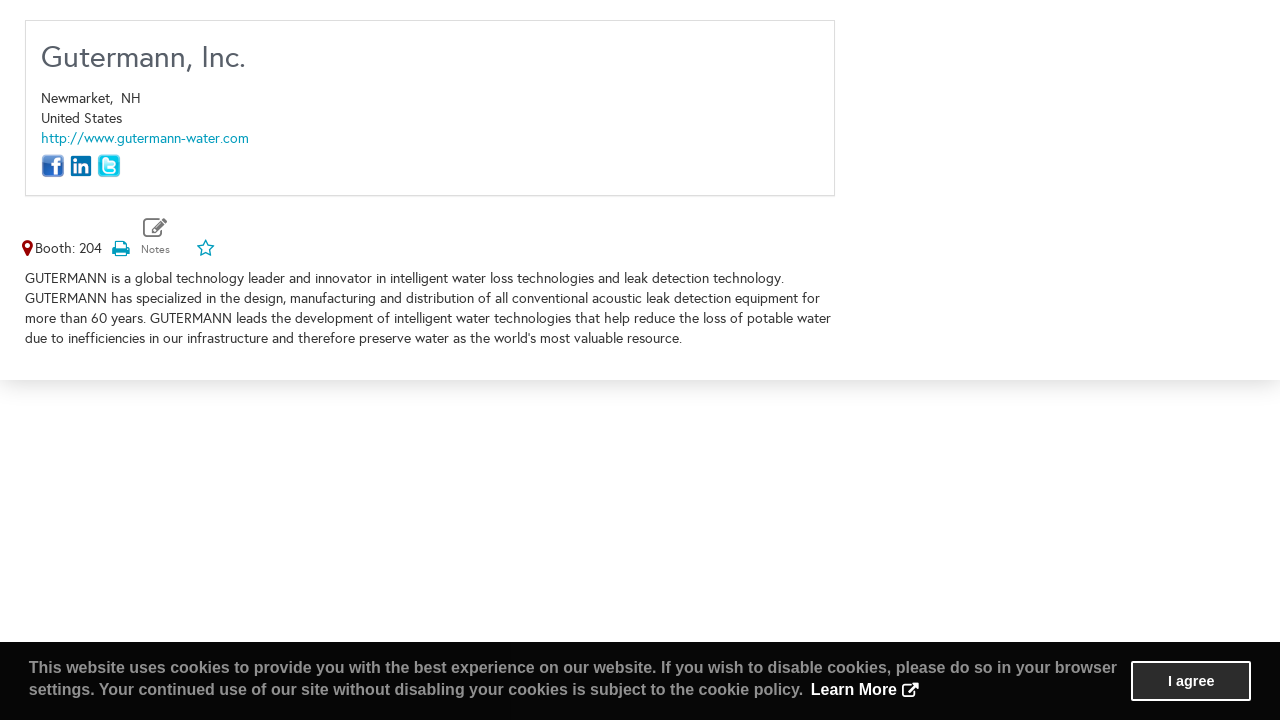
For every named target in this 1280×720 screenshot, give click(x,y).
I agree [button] (1191, 681)
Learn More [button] (854, 689)
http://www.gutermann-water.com (145, 138)
